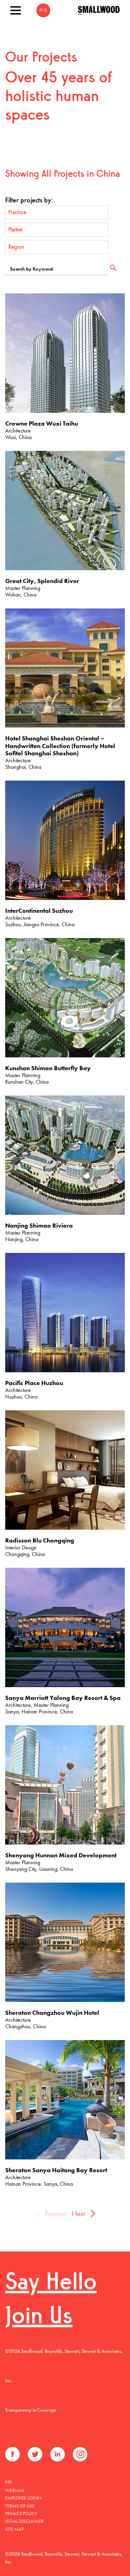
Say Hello (51, 2283)
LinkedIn (57, 2454)
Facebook (12, 2454)
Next (78, 2213)
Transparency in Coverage (30, 2410)
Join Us (38, 2317)
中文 (43, 10)
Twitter (35, 2454)
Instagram (80, 2454)
